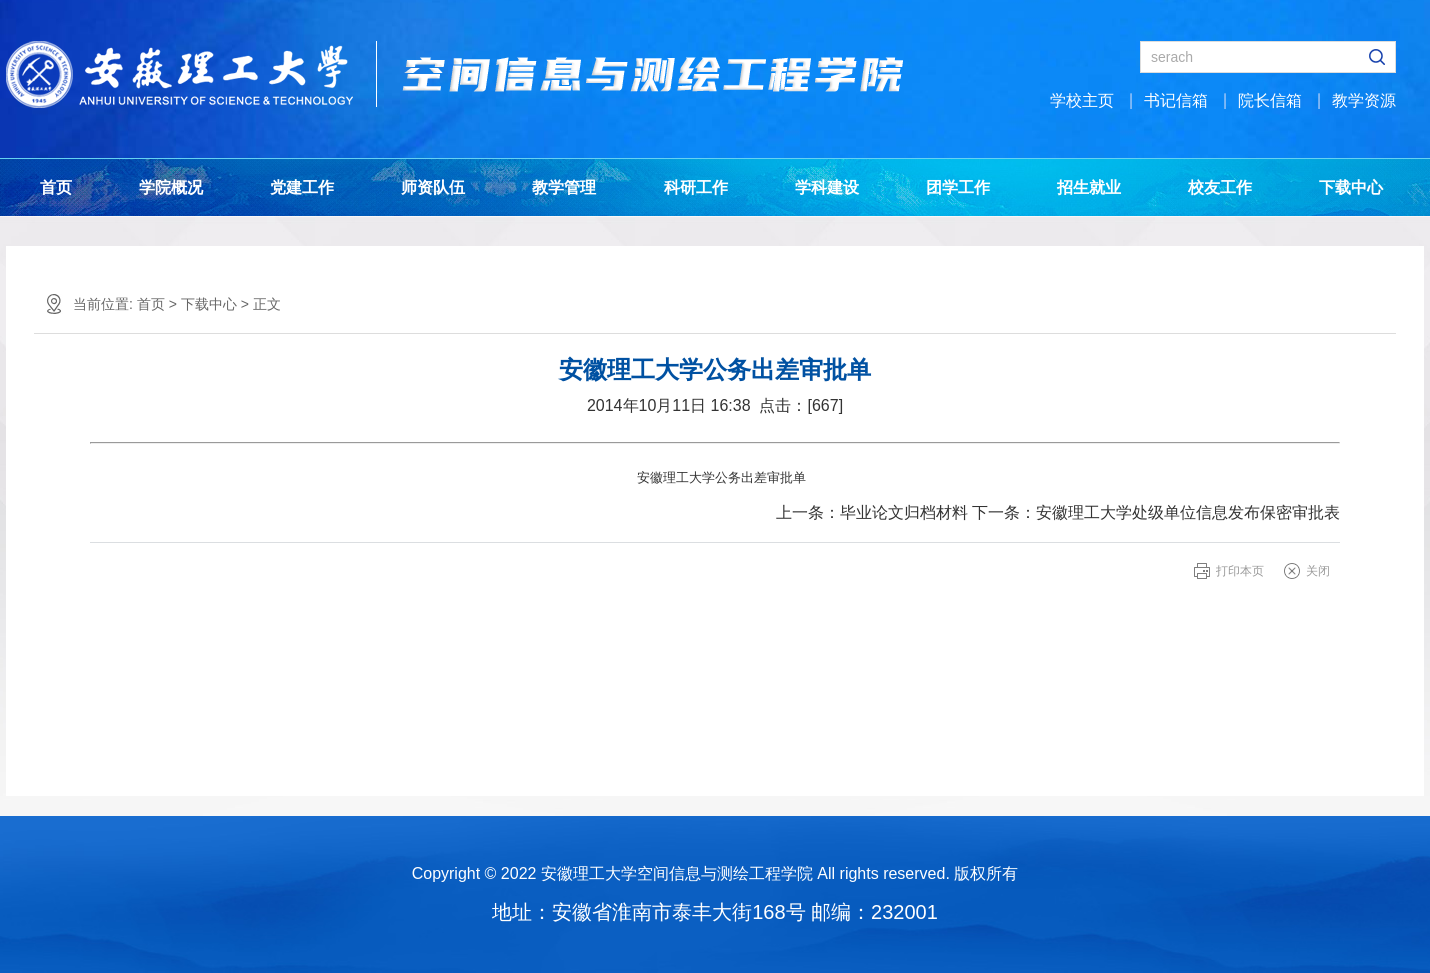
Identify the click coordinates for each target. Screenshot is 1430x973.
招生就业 (1089, 187)
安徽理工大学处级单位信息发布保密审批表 (1188, 512)
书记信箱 (1176, 100)
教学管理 (564, 187)
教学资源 (1364, 100)
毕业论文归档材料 (904, 512)
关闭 (1318, 571)
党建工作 (302, 187)
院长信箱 (1270, 100)
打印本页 (1240, 571)
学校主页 (1082, 100)
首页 (56, 187)
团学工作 (958, 187)
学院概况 (171, 187)
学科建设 (827, 187)
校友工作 (1220, 187)
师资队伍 (433, 187)
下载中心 (1351, 187)
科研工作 (696, 187)
